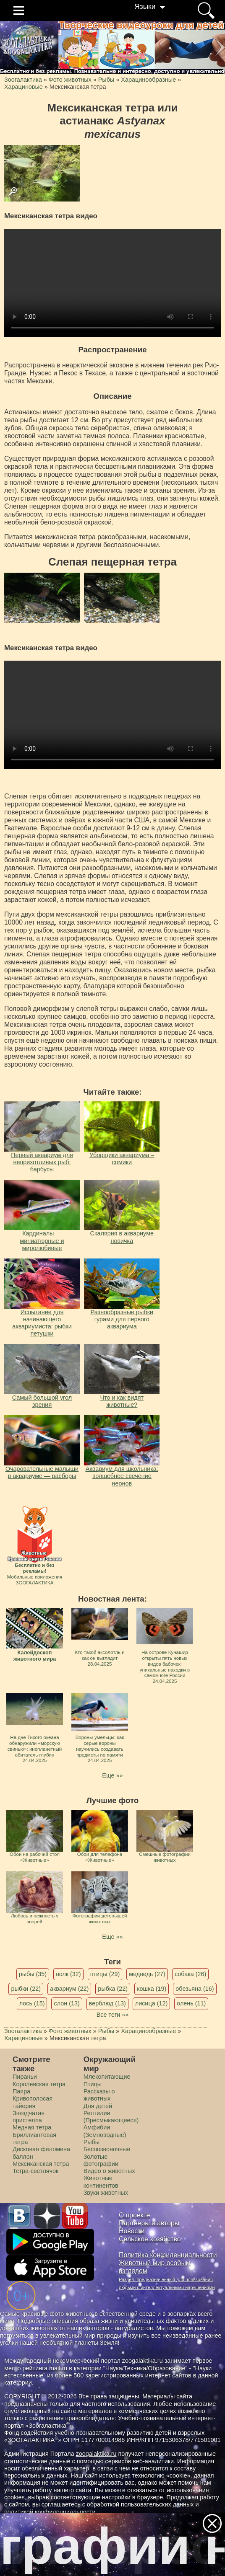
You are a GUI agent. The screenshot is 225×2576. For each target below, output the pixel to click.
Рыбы (92, 2142)
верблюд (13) (107, 2003)
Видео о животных (109, 2171)
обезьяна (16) (194, 1988)
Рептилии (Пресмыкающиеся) (111, 2117)
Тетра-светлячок (35, 2171)
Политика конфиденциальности (168, 2254)
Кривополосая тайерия (32, 2102)
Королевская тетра (39, 2084)
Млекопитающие (107, 2076)
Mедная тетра (32, 2127)
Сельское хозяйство (150, 2239)
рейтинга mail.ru (45, 2368)
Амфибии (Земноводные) (105, 2131)
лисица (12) (151, 2003)
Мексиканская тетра (41, 2163)
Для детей (98, 2106)
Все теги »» (113, 2014)
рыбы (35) (33, 1974)
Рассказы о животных (99, 2095)
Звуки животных (106, 2192)
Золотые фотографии (101, 2160)
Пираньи (25, 2076)
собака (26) (190, 1974)
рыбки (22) (26, 1988)
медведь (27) (147, 1974)
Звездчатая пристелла (28, 2117)
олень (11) (191, 2003)
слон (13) (66, 2003)
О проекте (134, 2215)
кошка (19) (151, 1988)
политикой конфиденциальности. (50, 2512)
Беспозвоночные (107, 2149)
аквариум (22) (69, 1988)
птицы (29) (105, 1974)
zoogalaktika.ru (96, 2453)
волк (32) (68, 1974)
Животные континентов (101, 2181)
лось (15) (32, 2003)
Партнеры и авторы (149, 2223)
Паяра (21, 2091)
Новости (131, 2231)
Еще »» (112, 1775)
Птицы (93, 2084)
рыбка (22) (113, 1988)
